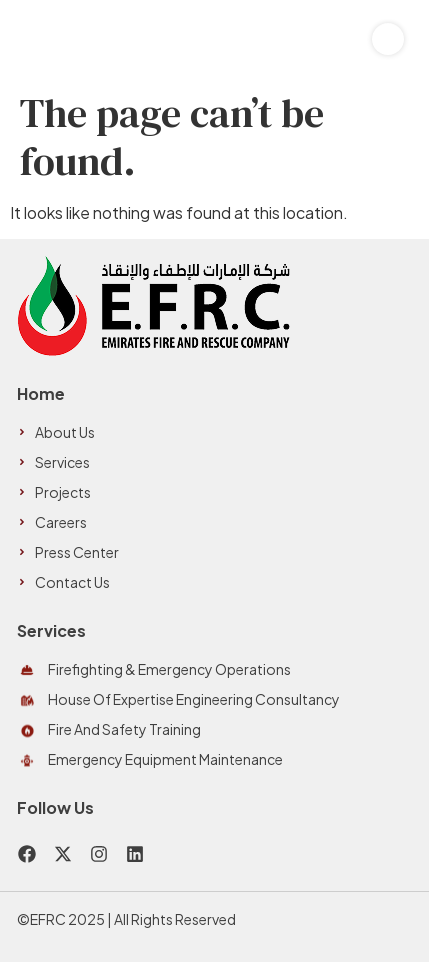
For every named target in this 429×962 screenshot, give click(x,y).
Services (51, 630)
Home (41, 393)
